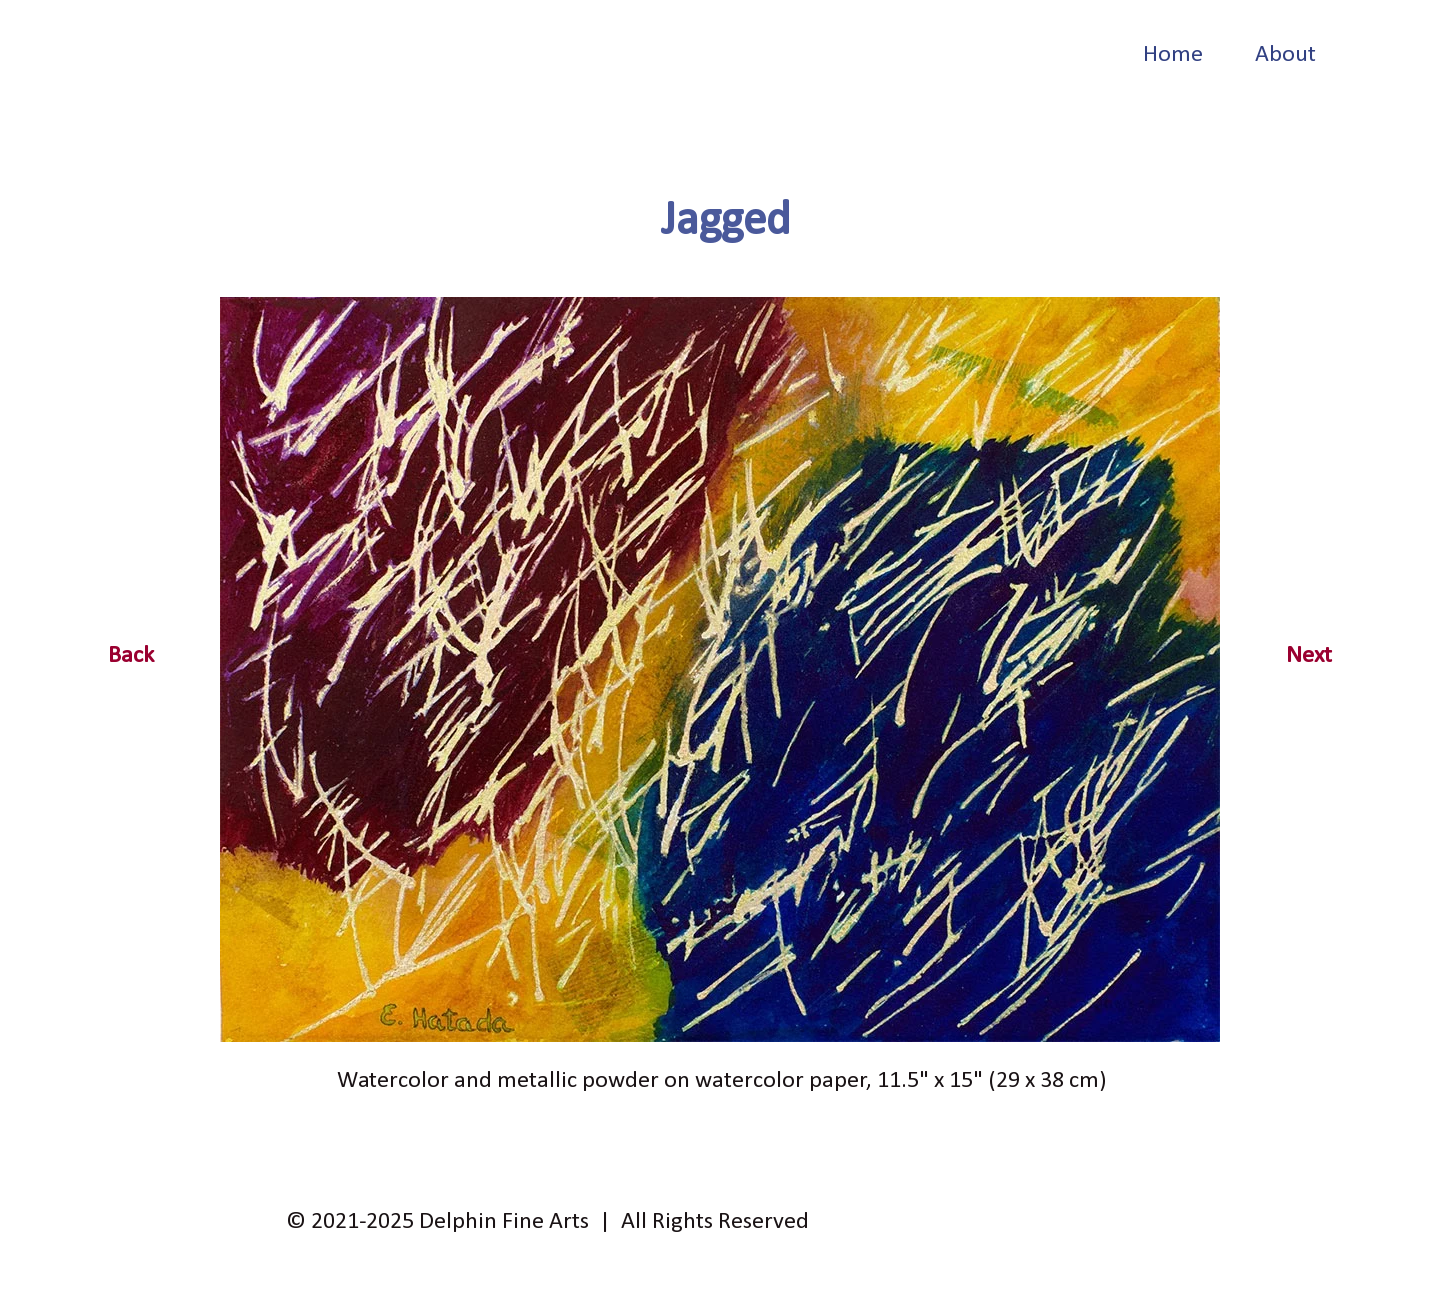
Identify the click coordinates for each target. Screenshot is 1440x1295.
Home (1173, 55)
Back (131, 656)
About (1285, 55)
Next (1309, 656)
